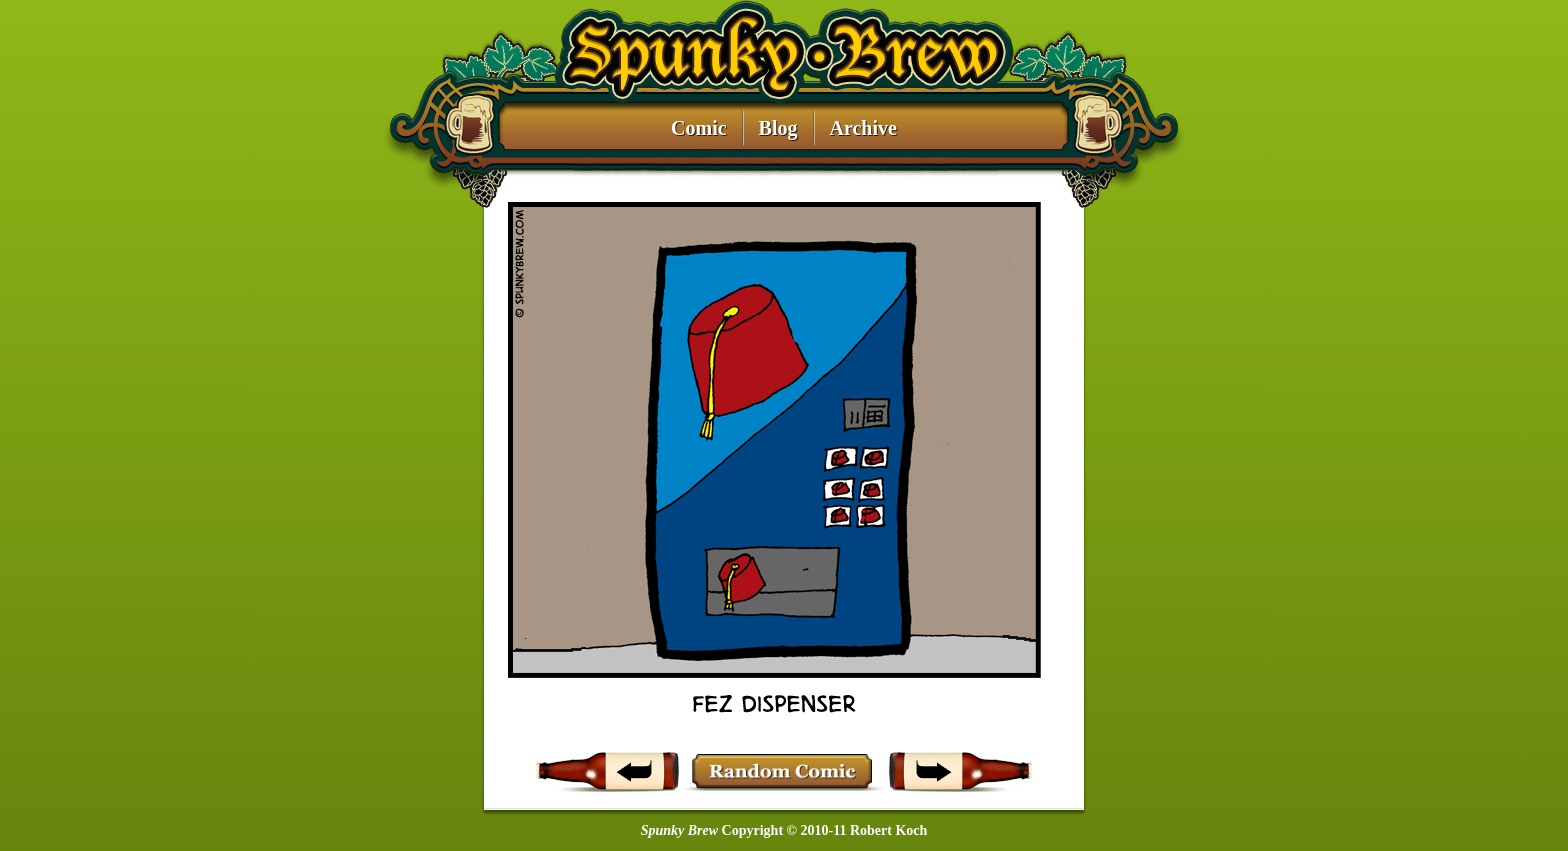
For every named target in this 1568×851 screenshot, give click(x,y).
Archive (863, 128)
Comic (699, 128)
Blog (778, 128)
